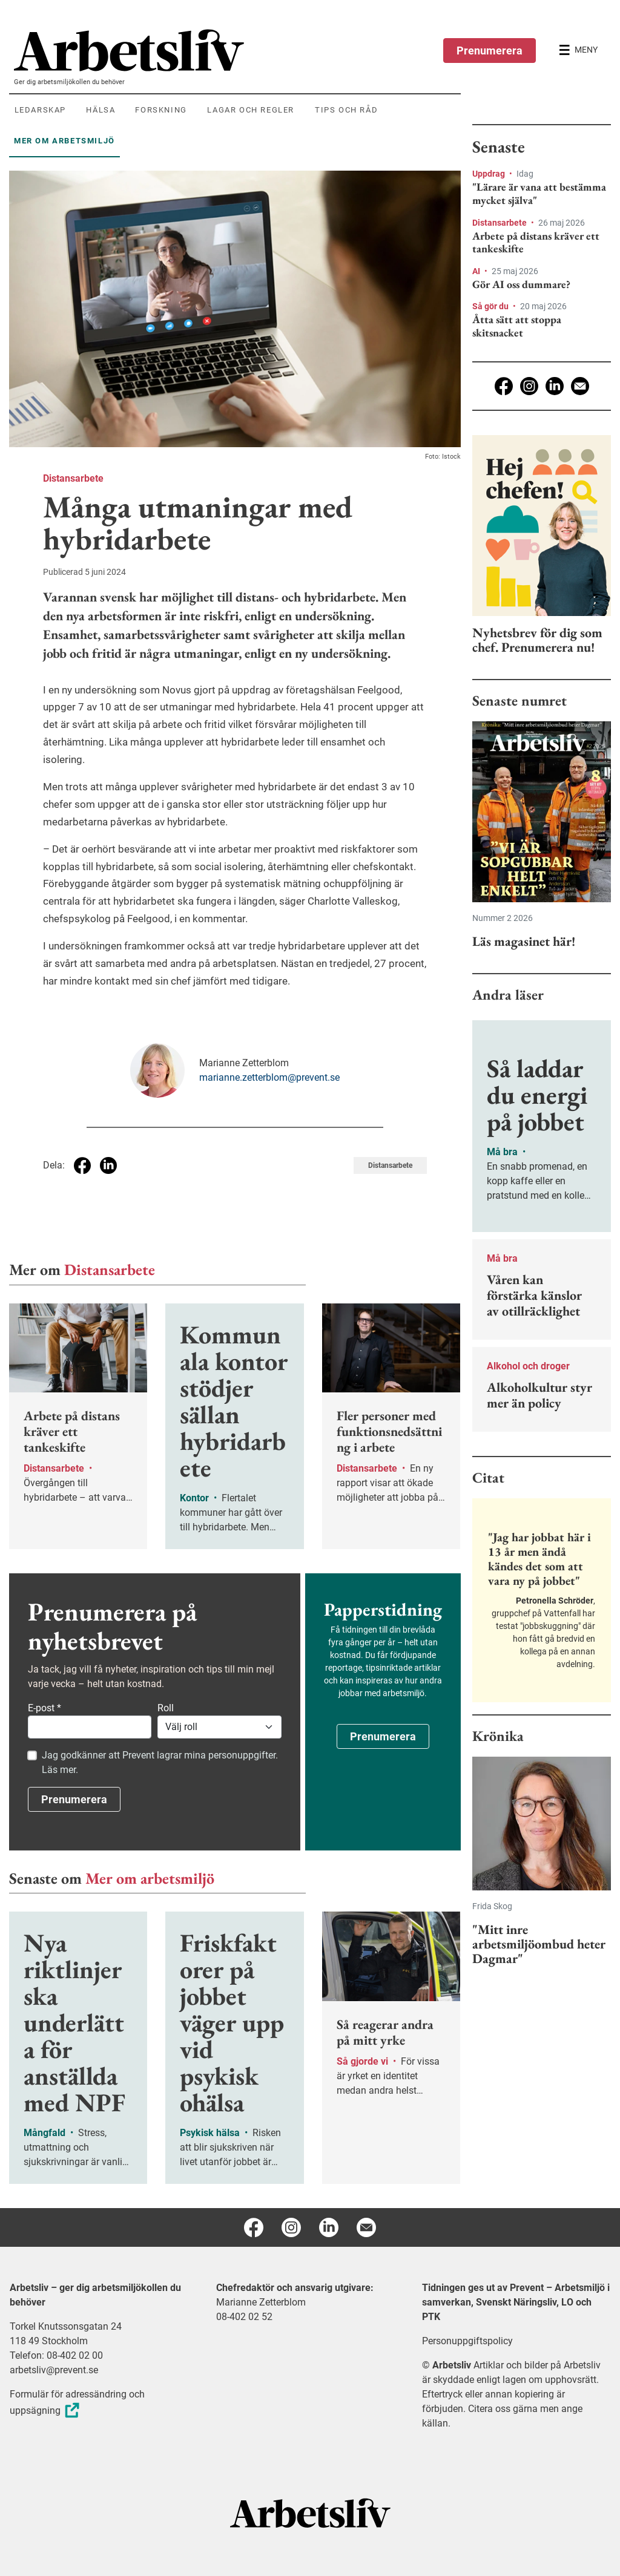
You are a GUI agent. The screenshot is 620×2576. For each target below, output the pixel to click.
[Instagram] (529, 386)
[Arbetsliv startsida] (310, 2512)
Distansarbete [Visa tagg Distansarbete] (390, 1165)
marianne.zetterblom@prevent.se (269, 1077)
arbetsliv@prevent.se (54, 2370)
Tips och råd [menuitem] (346, 109)
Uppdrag (489, 174)
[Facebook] (504, 386)
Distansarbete (73, 478)
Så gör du (491, 306)
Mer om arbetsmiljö (149, 1878)
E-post (44, 1708)
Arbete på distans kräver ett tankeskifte (535, 242)
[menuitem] (237, 50)
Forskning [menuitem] (160, 109)
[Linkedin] (555, 386)
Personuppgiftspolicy (467, 2341)
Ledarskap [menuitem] (40, 109)
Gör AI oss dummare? (521, 284)
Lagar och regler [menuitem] (250, 109)
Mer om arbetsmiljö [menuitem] (64, 140)
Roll (165, 1708)
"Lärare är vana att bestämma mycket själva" (539, 193)
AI (477, 271)
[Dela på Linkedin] (108, 1165)
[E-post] (580, 386)
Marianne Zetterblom (261, 2302)
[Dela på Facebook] (82, 1165)
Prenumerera (490, 50)
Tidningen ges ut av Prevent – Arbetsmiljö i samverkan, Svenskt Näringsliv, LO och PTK (516, 2302)
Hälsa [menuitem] (100, 109)
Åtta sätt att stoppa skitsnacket (516, 326)
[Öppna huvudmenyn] (578, 50)
